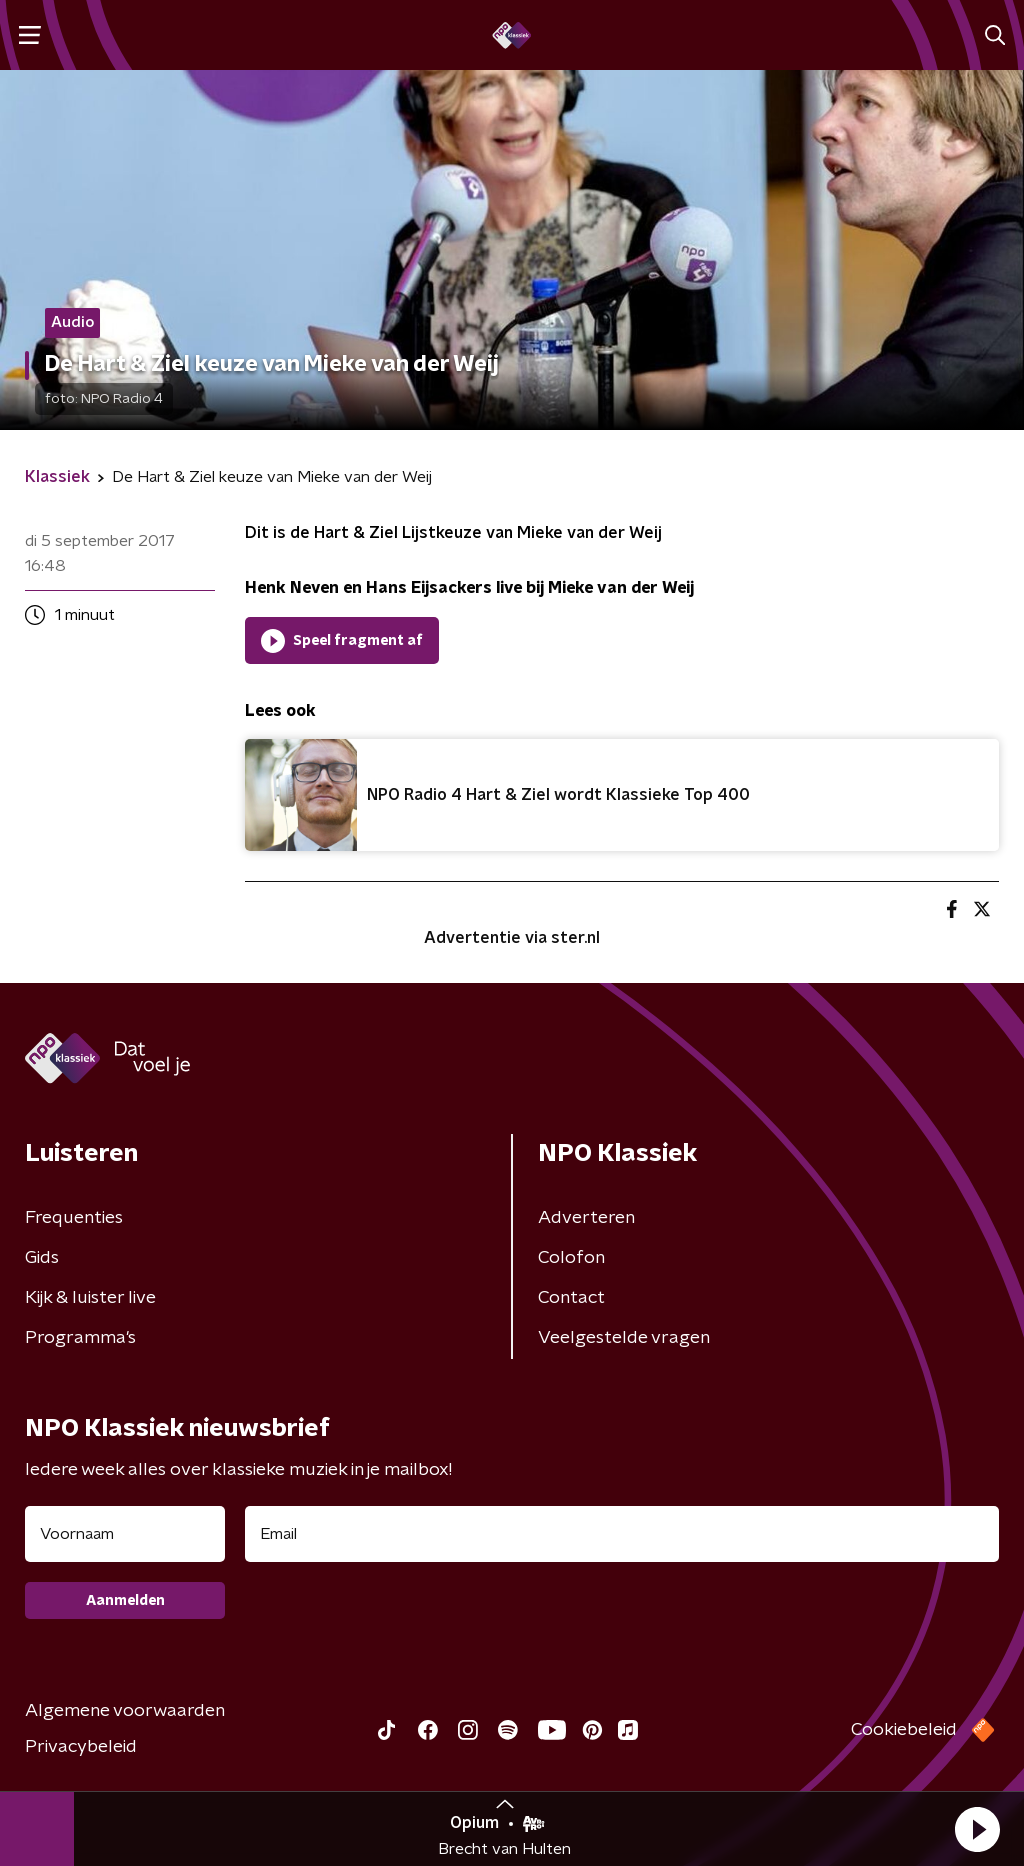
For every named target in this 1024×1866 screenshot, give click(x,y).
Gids (42, 1258)
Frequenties (74, 1218)
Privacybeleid (81, 1747)
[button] (977, 1829)
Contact (571, 1298)
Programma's (80, 1338)
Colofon (571, 1258)
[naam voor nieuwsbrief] (125, 1534)
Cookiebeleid (904, 1730)
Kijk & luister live (90, 1298)
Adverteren (586, 1218)
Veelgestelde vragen (624, 1338)
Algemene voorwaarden (125, 1711)
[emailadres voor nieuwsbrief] (622, 1534)
